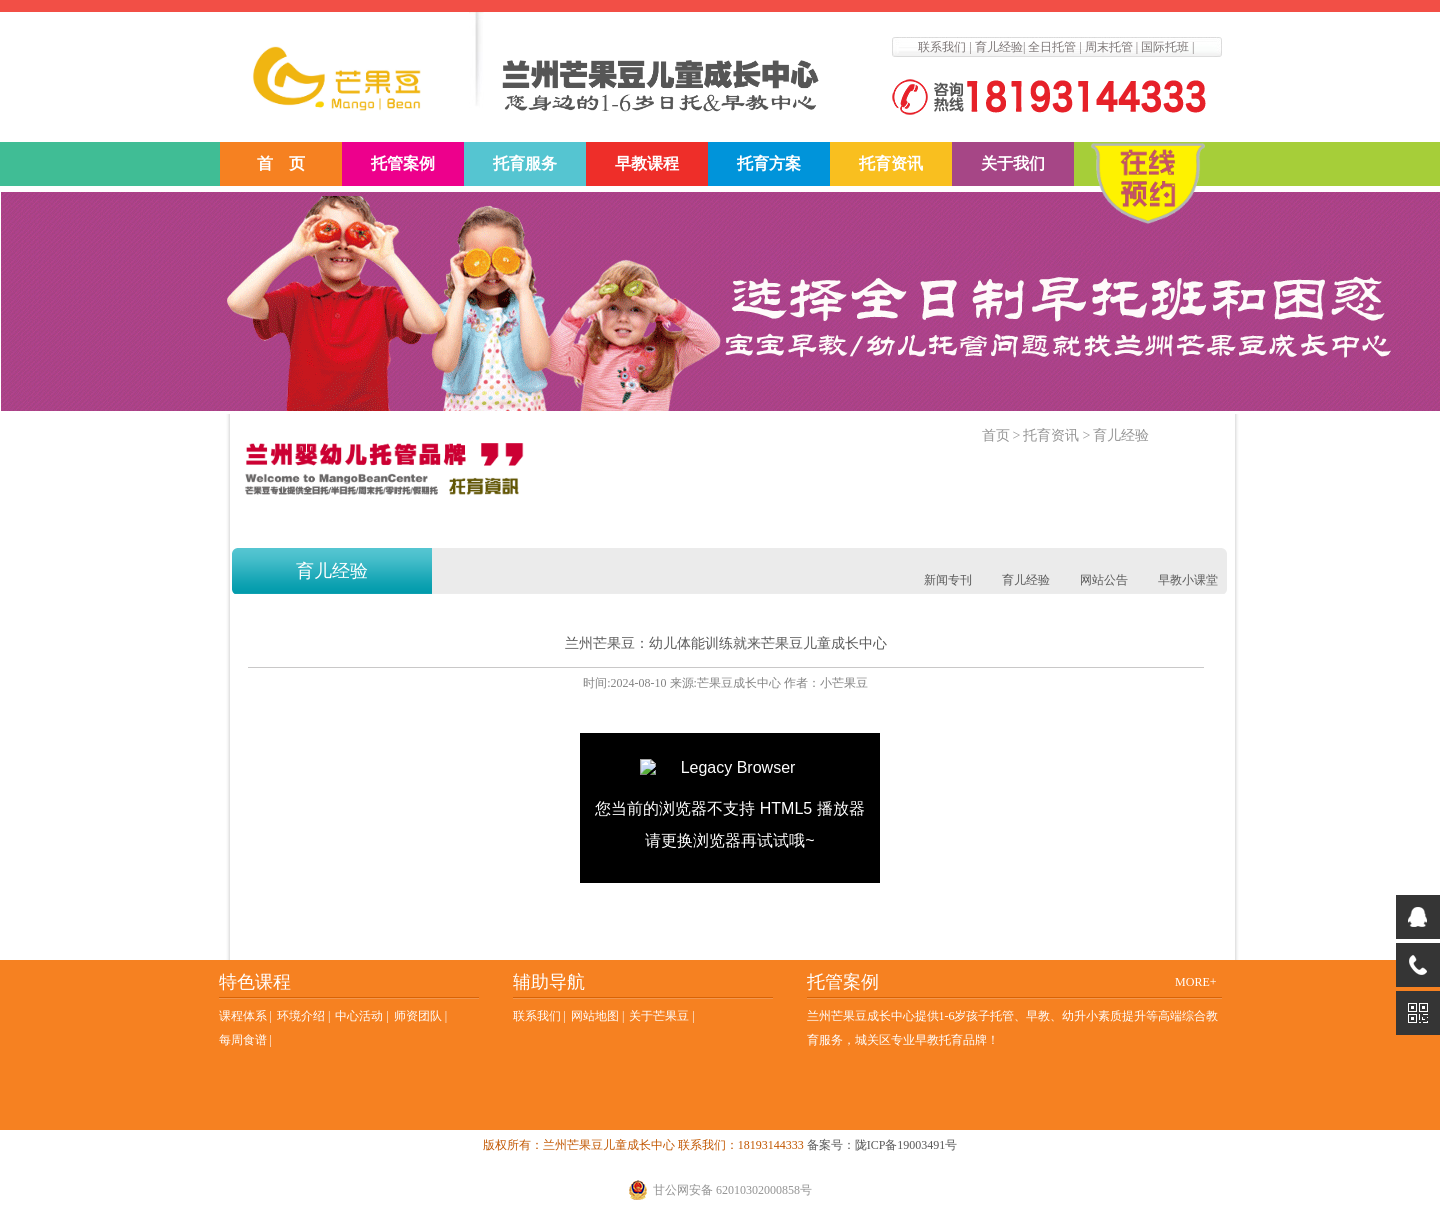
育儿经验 (999, 47)
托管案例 (403, 163)
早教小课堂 (1188, 580)
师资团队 (418, 1016)
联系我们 (942, 47)
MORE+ (1195, 982)
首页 (996, 435)
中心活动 (359, 1016)
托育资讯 (891, 163)
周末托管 (1109, 47)
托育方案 (769, 163)
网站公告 (1104, 580)
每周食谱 (243, 1040)
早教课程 (647, 163)
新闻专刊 (948, 580)
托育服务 (525, 163)
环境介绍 (301, 1016)
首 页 (281, 163)
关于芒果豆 (659, 1016)
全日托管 (1052, 47)
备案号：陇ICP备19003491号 (882, 1145)
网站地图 (595, 1016)
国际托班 (1165, 47)
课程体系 (243, 1016)
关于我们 (1013, 163)
